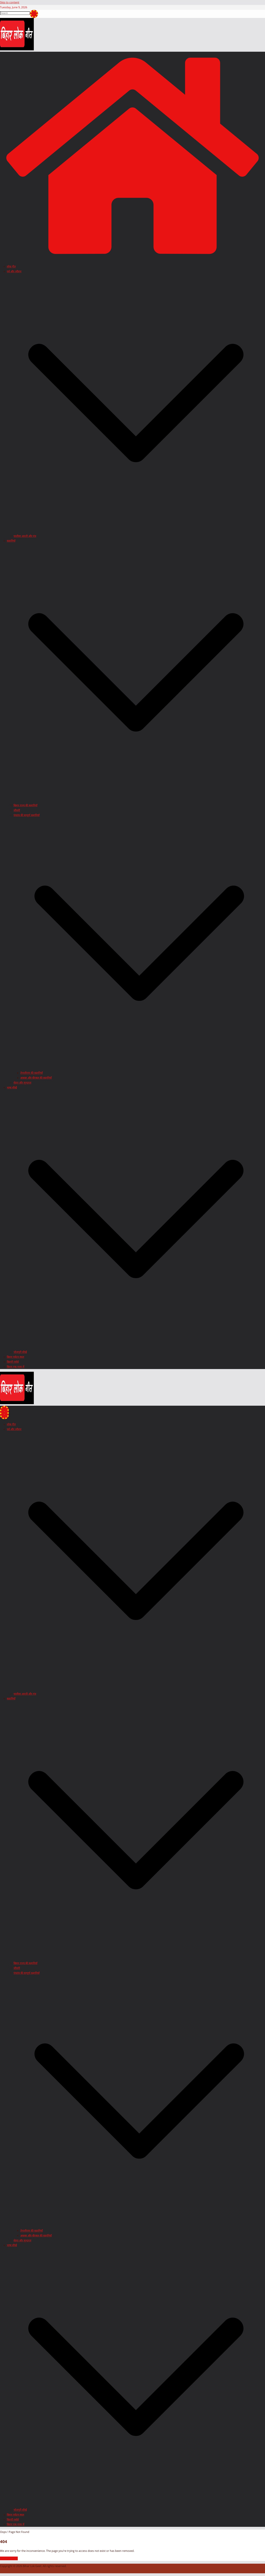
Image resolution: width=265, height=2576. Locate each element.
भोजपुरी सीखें (20, 1352)
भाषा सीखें (12, 1087)
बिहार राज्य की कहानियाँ (25, 805)
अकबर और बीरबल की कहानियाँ (36, 1078)
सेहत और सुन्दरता (22, 1082)
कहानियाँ (11, 541)
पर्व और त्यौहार (14, 271)
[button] (136, 531)
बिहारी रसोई (13, 1362)
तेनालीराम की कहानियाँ (31, 1073)
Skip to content (9, 2)
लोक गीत (11, 266)
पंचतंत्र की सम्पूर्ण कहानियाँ (27, 815)
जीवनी (17, 810)
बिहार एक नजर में (15, 1367)
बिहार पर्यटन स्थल (15, 1357)
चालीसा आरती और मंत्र (25, 536)
